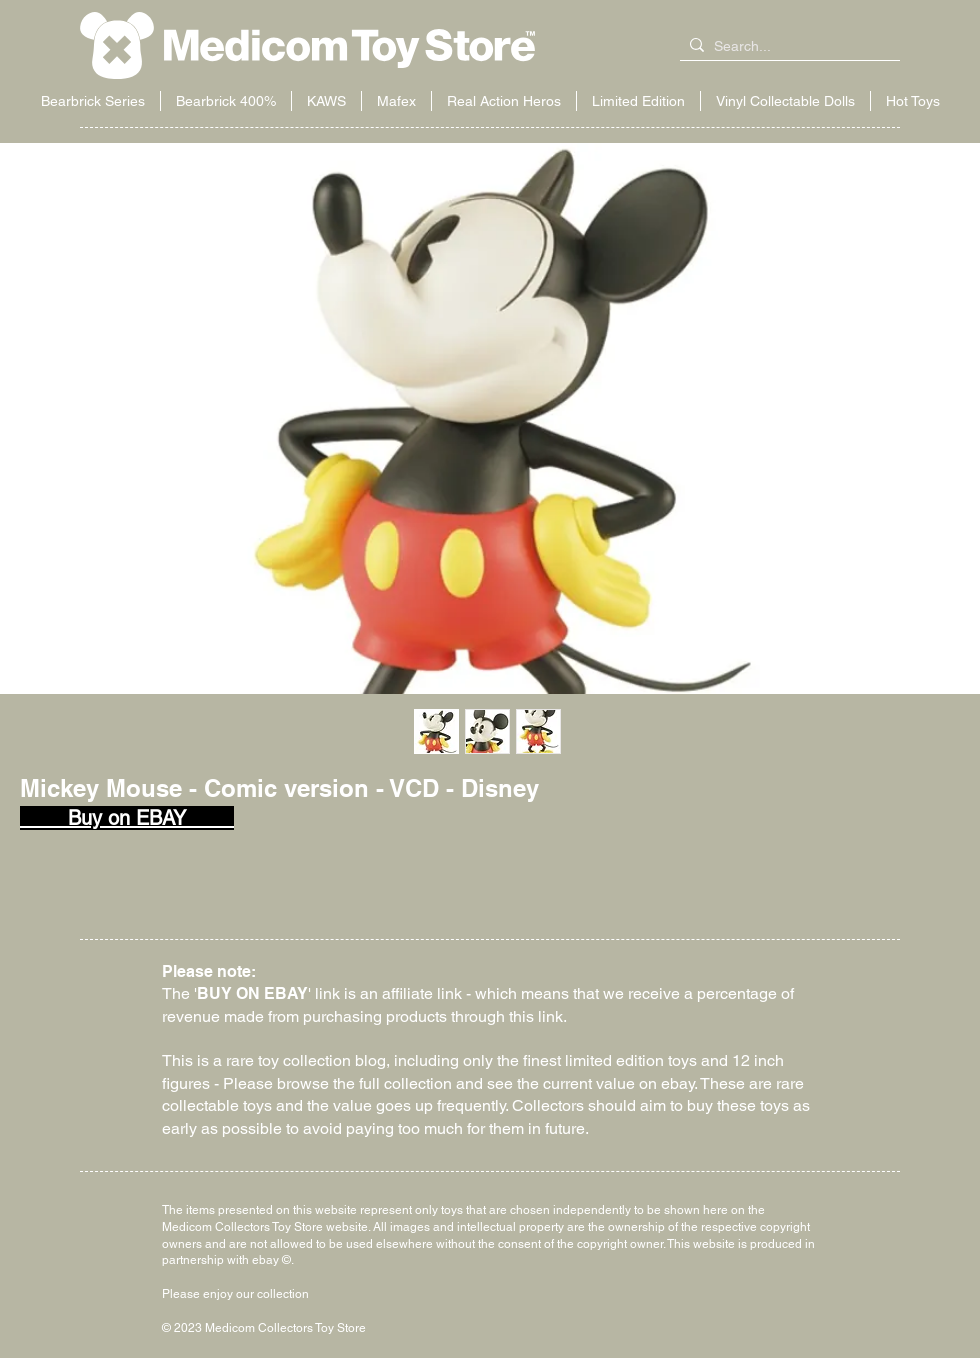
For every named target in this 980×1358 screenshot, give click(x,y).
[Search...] (786, 47)
